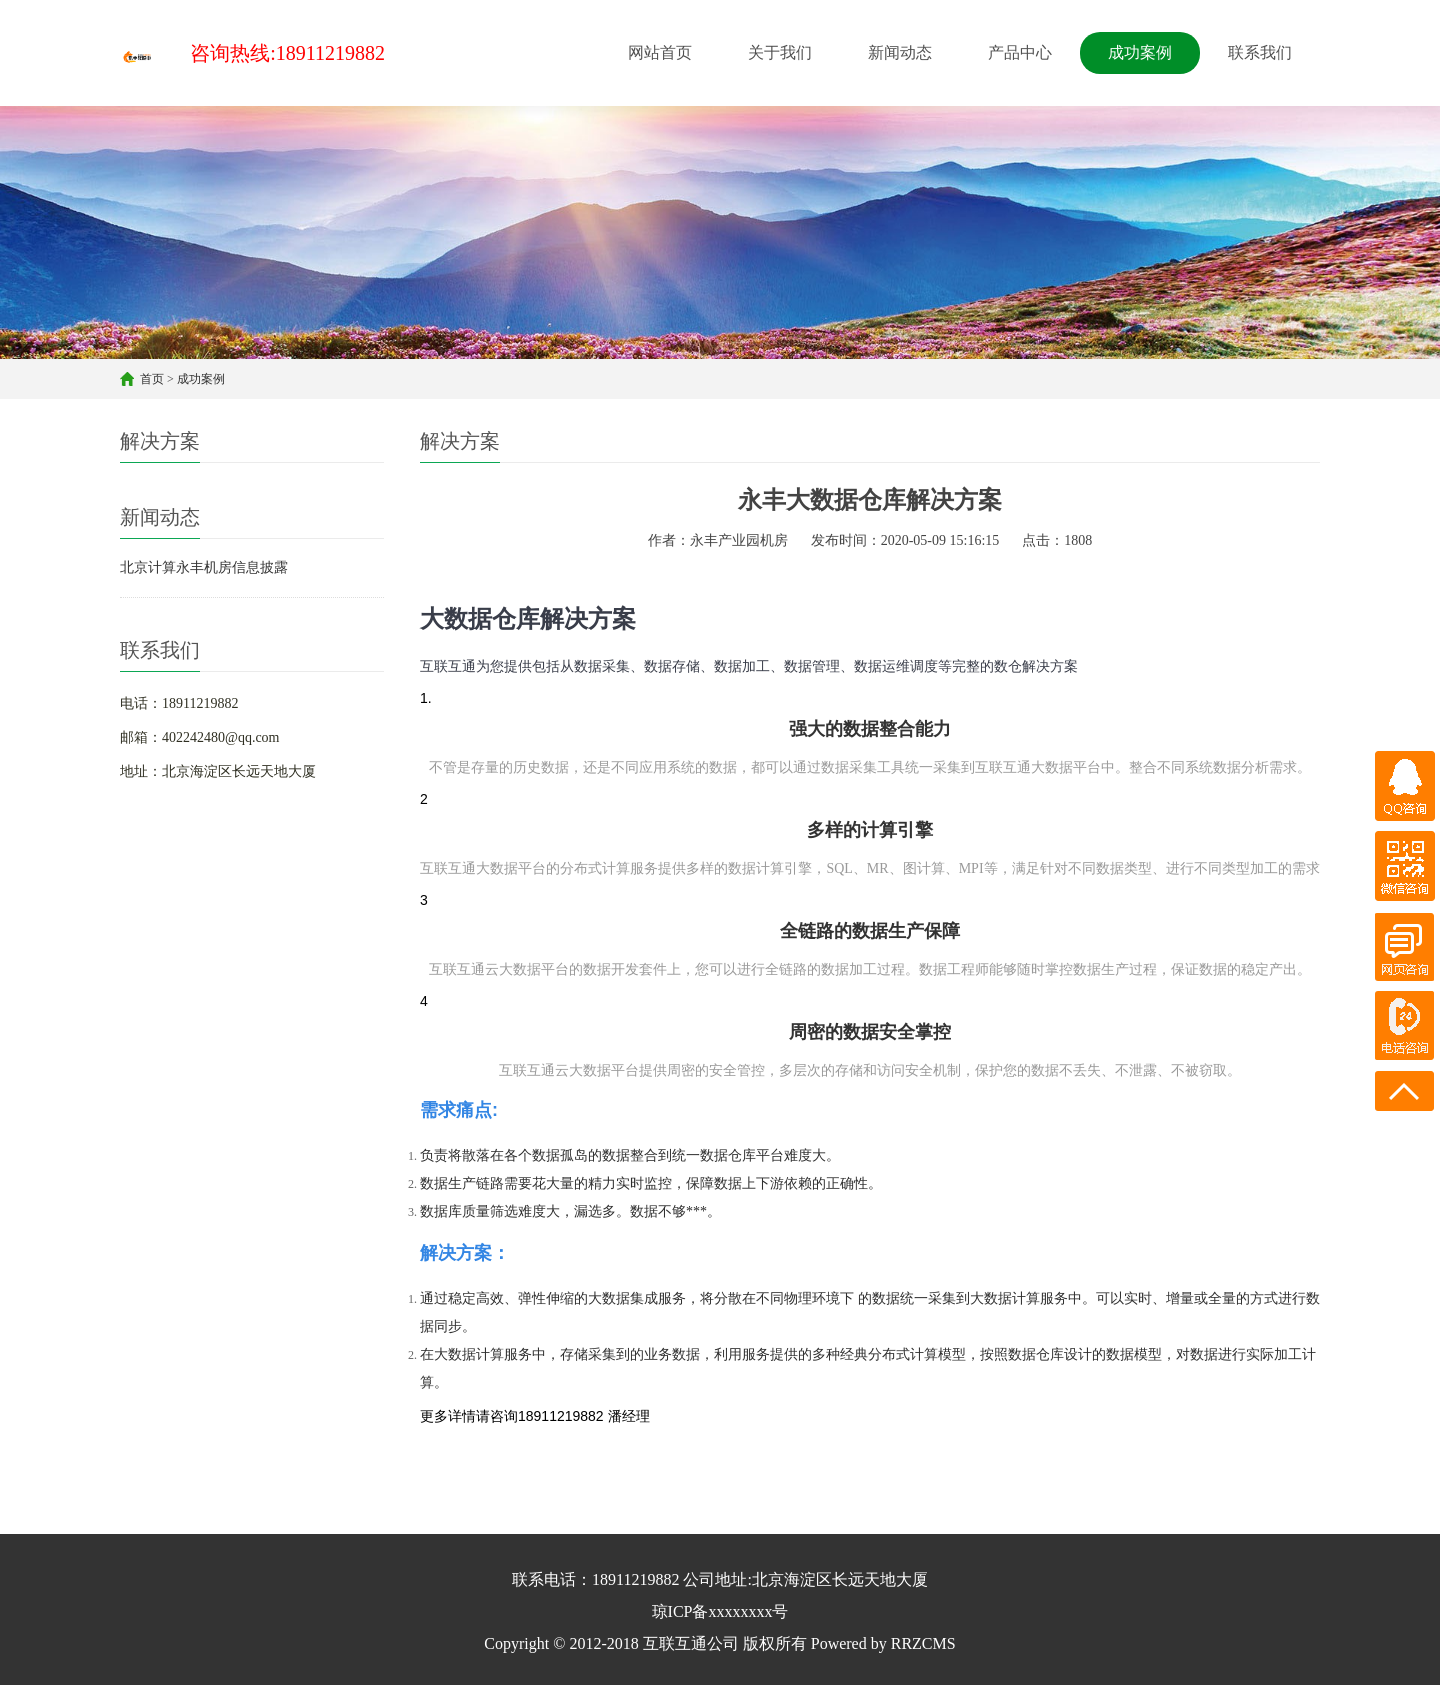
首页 (152, 379)
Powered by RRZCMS (881, 1643)
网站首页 (660, 52)
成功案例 (1140, 52)
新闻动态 (900, 52)
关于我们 (780, 52)
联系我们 (1260, 52)
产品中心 (1020, 52)
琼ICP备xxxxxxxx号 (720, 1611)
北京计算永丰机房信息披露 (204, 567)
